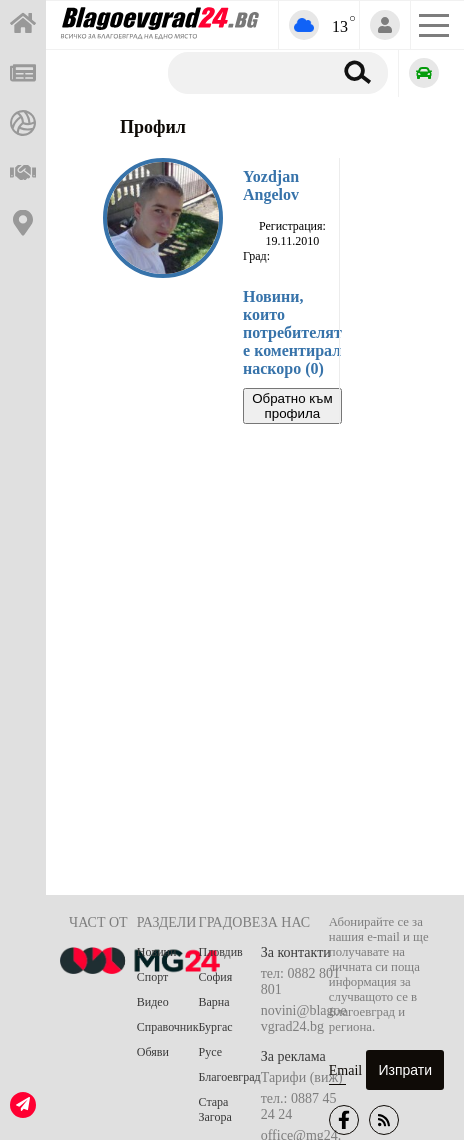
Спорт (153, 977)
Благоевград (230, 1077)
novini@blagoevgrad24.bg (304, 1018)
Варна (214, 1002)
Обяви (153, 1052)
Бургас (216, 1027)
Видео (153, 1002)
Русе (210, 1052)
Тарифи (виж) (302, 1077)
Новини (157, 952)
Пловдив (221, 952)
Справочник (168, 1027)
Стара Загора (215, 1109)
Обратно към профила (292, 406)
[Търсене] (246, 72)
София (216, 977)
